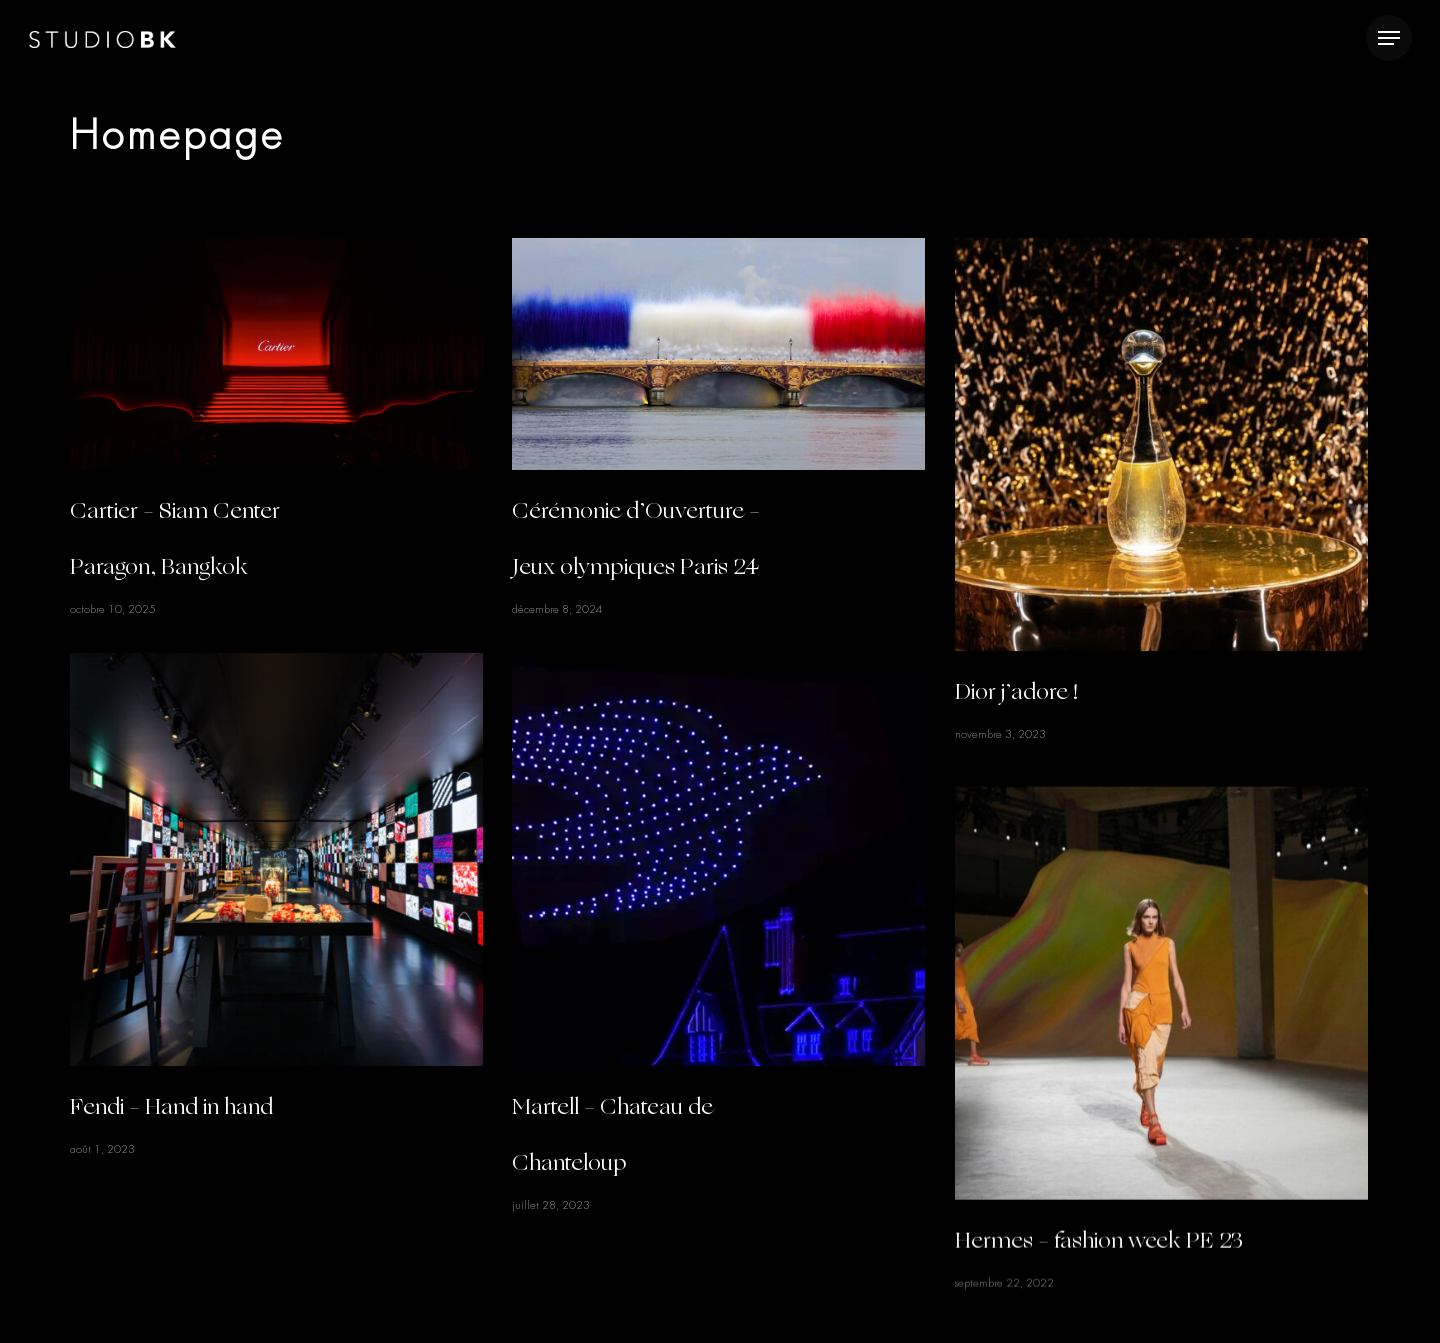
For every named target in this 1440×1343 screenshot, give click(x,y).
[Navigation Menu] (1389, 38)
